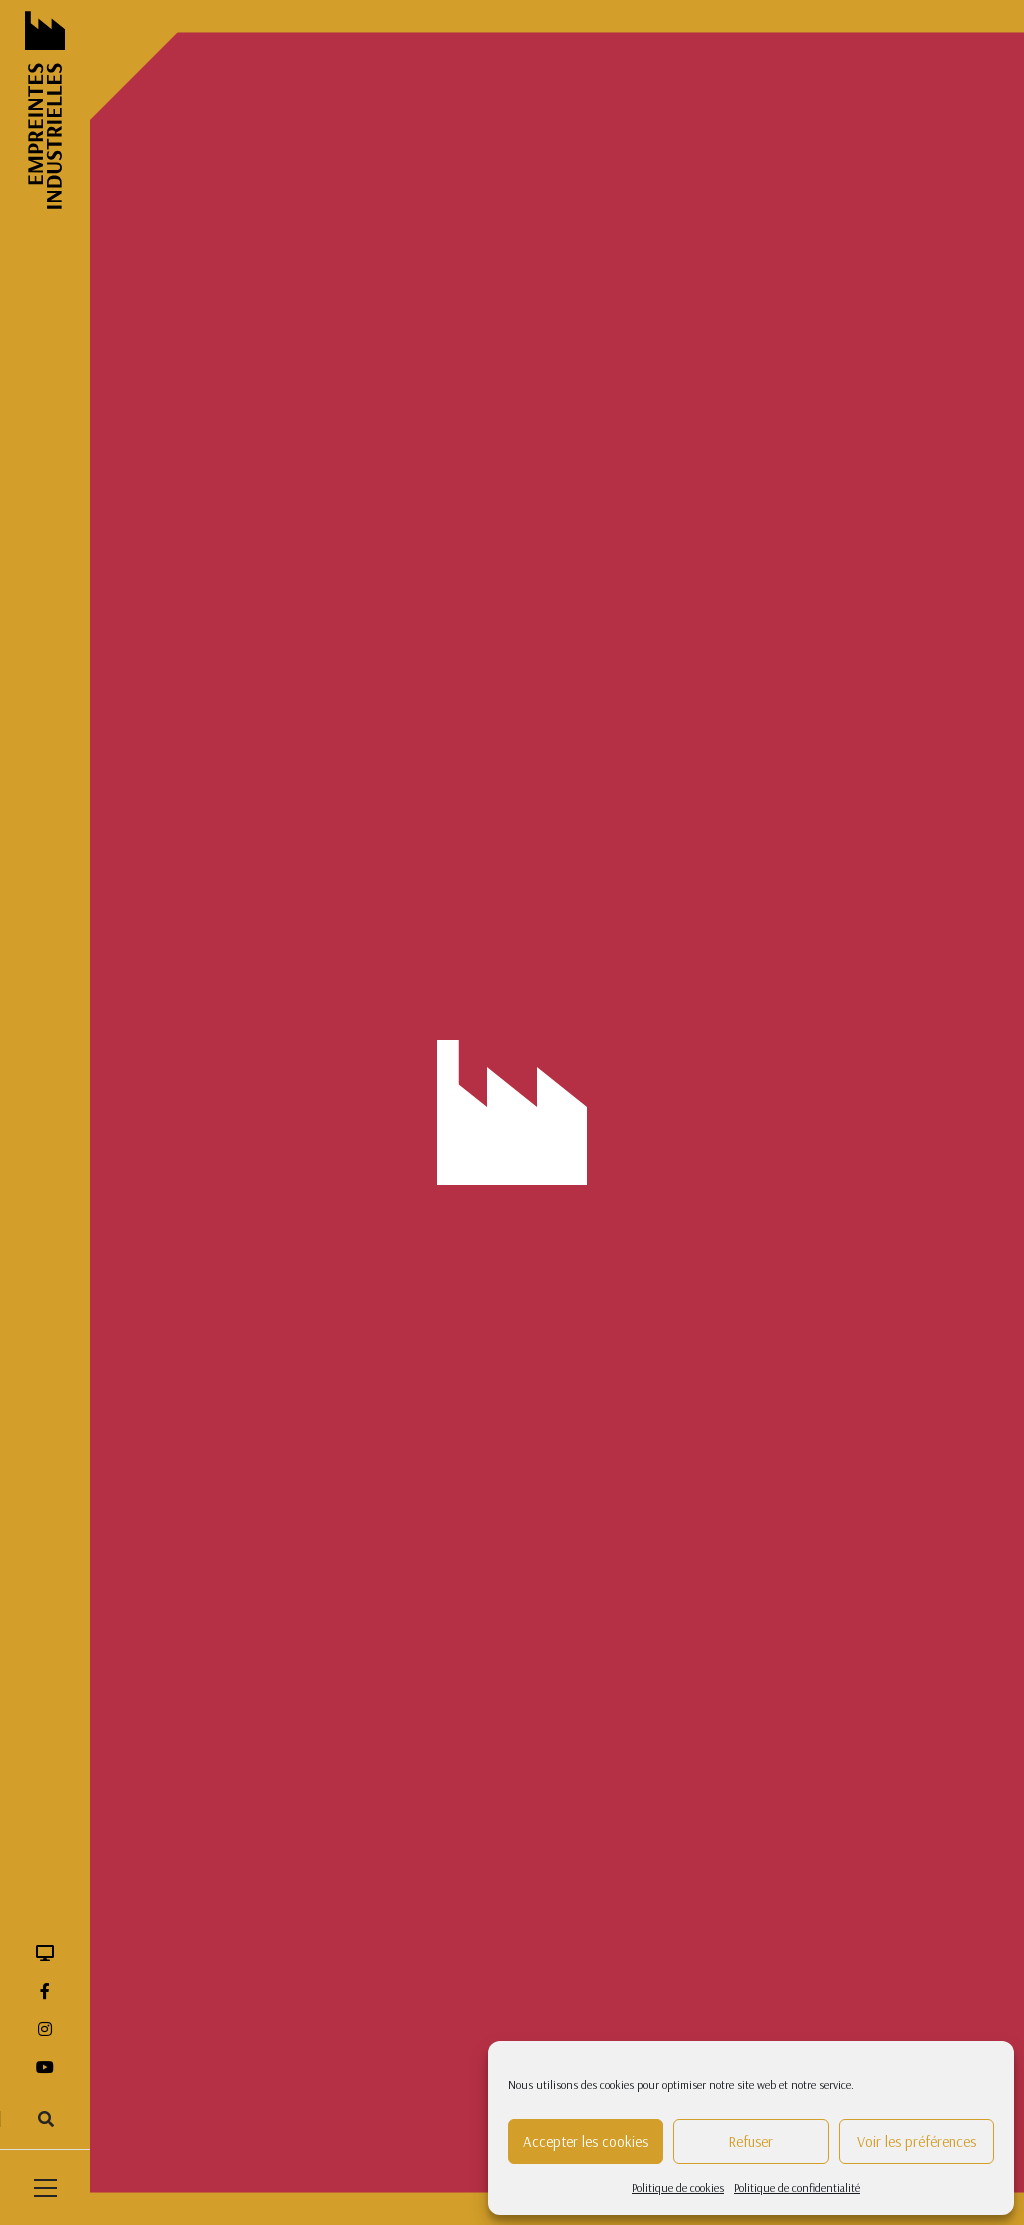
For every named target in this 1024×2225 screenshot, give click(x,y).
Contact (653, 1560)
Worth (596, 898)
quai (481, 830)
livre (899, 660)
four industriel (507, 660)
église (595, 592)
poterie (556, 796)
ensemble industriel (874, 592)
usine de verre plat (829, 830)
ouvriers (491, 762)
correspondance (513, 558)
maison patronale (757, 728)
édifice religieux (511, 592)
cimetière (613, 524)
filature (612, 626)
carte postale (874, 490)
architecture (758, 456)
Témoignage (211, 777)
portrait (490, 796)
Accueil (164, 368)
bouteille (724, 490)
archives (905, 456)
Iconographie (214, 641)
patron (557, 762)
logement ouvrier (649, 694)
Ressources (241, 368)
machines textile (512, 728)
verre (919, 830)
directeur (749, 558)
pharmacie (631, 762)
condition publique (808, 524)
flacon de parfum (705, 626)
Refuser (750, 2141)
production (801, 796)
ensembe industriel (745, 592)
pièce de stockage (735, 762)
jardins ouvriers (819, 660)
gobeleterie (659, 660)
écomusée (827, 558)
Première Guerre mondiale (673, 796)
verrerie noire (573, 864)
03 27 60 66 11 (476, 1541)
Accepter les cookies (585, 2141)
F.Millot (547, 626)
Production (224, 709)
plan (821, 762)
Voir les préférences (916, 2141)
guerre (733, 660)
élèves (652, 592)
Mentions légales (683, 1491)
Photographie (215, 743)
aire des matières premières (544, 456)
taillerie (670, 830)
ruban (607, 830)
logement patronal (772, 694)
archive (837, 456)
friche (587, 660)
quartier (542, 830)
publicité (881, 796)
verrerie (490, 864)
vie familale (667, 864)
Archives (196, 573)
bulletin (793, 490)
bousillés (652, 490)
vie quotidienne (511, 898)
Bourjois (580, 490)
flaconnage (809, 626)
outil (898, 728)
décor (682, 558)
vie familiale (756, 864)
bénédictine (500, 490)
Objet (186, 675)
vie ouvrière (846, 864)
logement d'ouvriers (523, 694)
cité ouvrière (697, 524)
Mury (845, 728)
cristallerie (612, 558)
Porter (875, 762)
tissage (734, 830)
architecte (672, 456)
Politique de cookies (678, 2187)
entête (485, 626)
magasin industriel (632, 728)
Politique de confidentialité (797, 2187)
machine (872, 694)
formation (893, 626)
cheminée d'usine (515, 524)
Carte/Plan (205, 607)
